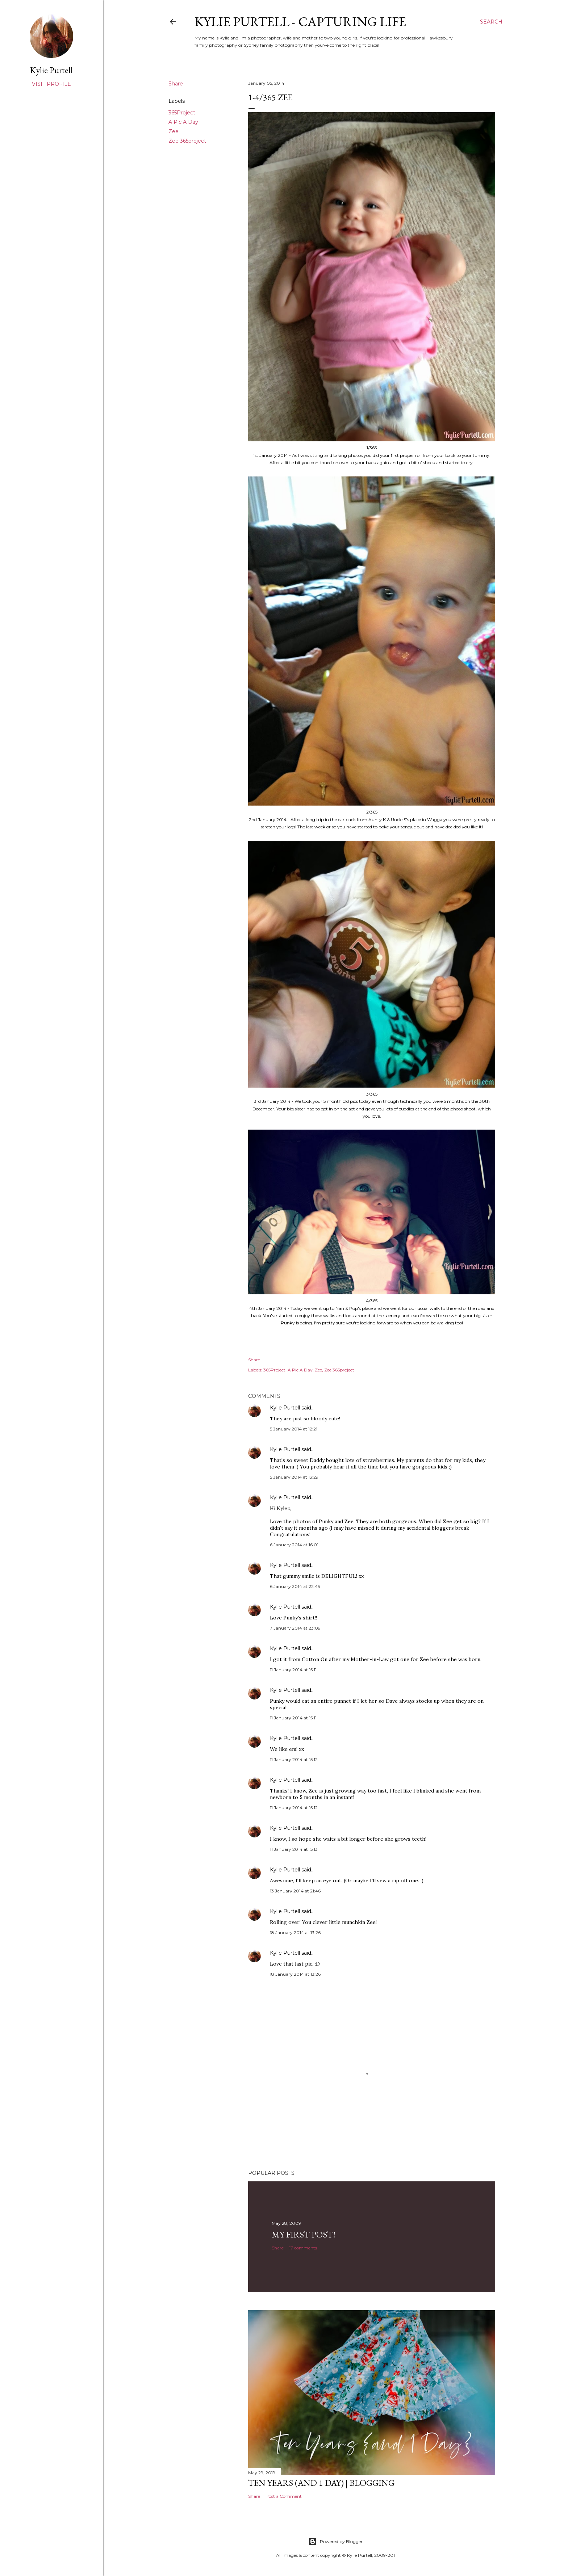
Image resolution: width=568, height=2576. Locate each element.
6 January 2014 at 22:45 (295, 1586)
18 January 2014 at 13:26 (295, 1932)
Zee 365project (187, 141)
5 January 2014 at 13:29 (294, 1477)
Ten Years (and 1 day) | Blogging (321, 2482)
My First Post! (303, 2234)
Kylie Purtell (285, 1407)
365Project (181, 112)
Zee (173, 131)
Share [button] (175, 83)
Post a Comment (284, 2496)
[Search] (491, 21)
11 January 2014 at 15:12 (294, 1759)
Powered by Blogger (335, 2541)
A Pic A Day (183, 122)
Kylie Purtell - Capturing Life (300, 21)
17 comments (303, 2248)
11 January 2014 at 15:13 (294, 1849)
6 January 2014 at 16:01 (294, 1544)
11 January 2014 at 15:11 (293, 1669)
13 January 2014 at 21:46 (295, 1891)
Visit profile (51, 84)
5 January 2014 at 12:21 (293, 1429)
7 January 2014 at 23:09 (295, 1628)
